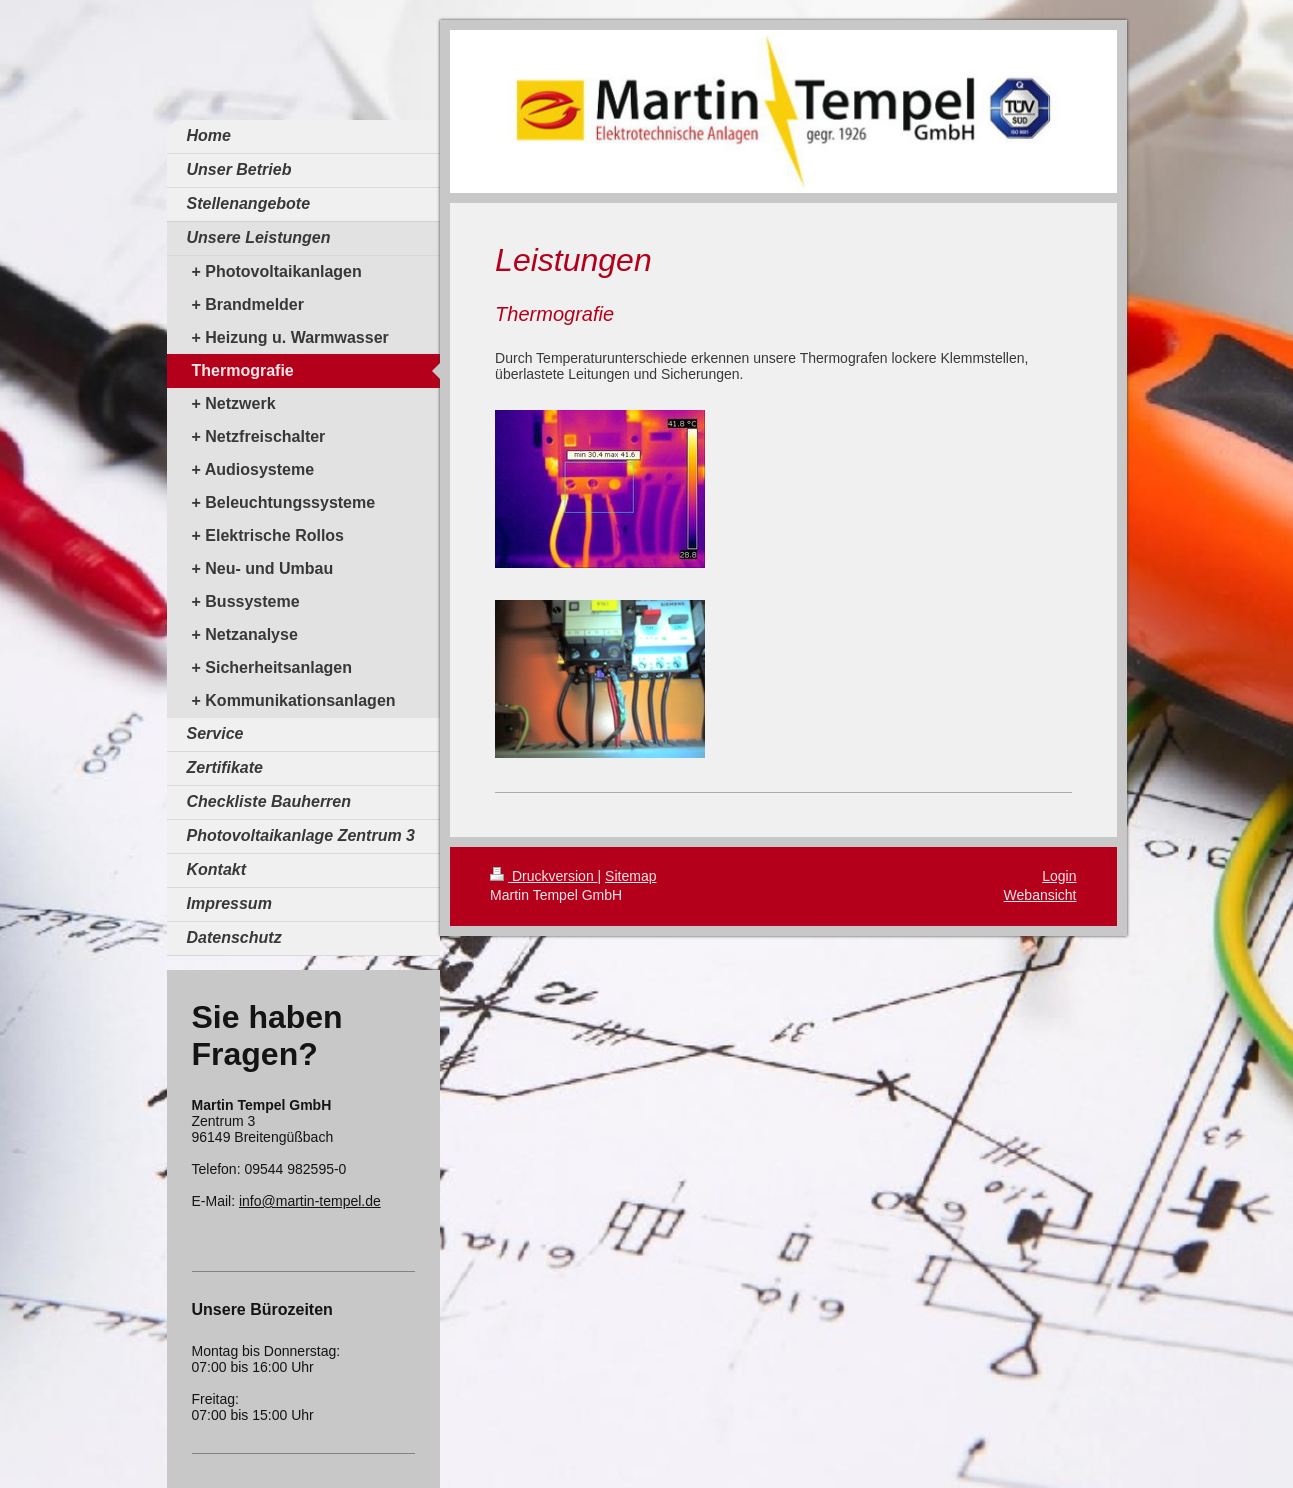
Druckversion (543, 876)
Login (1059, 876)
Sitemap (630, 876)
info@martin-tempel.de (310, 1201)
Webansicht (1040, 895)
